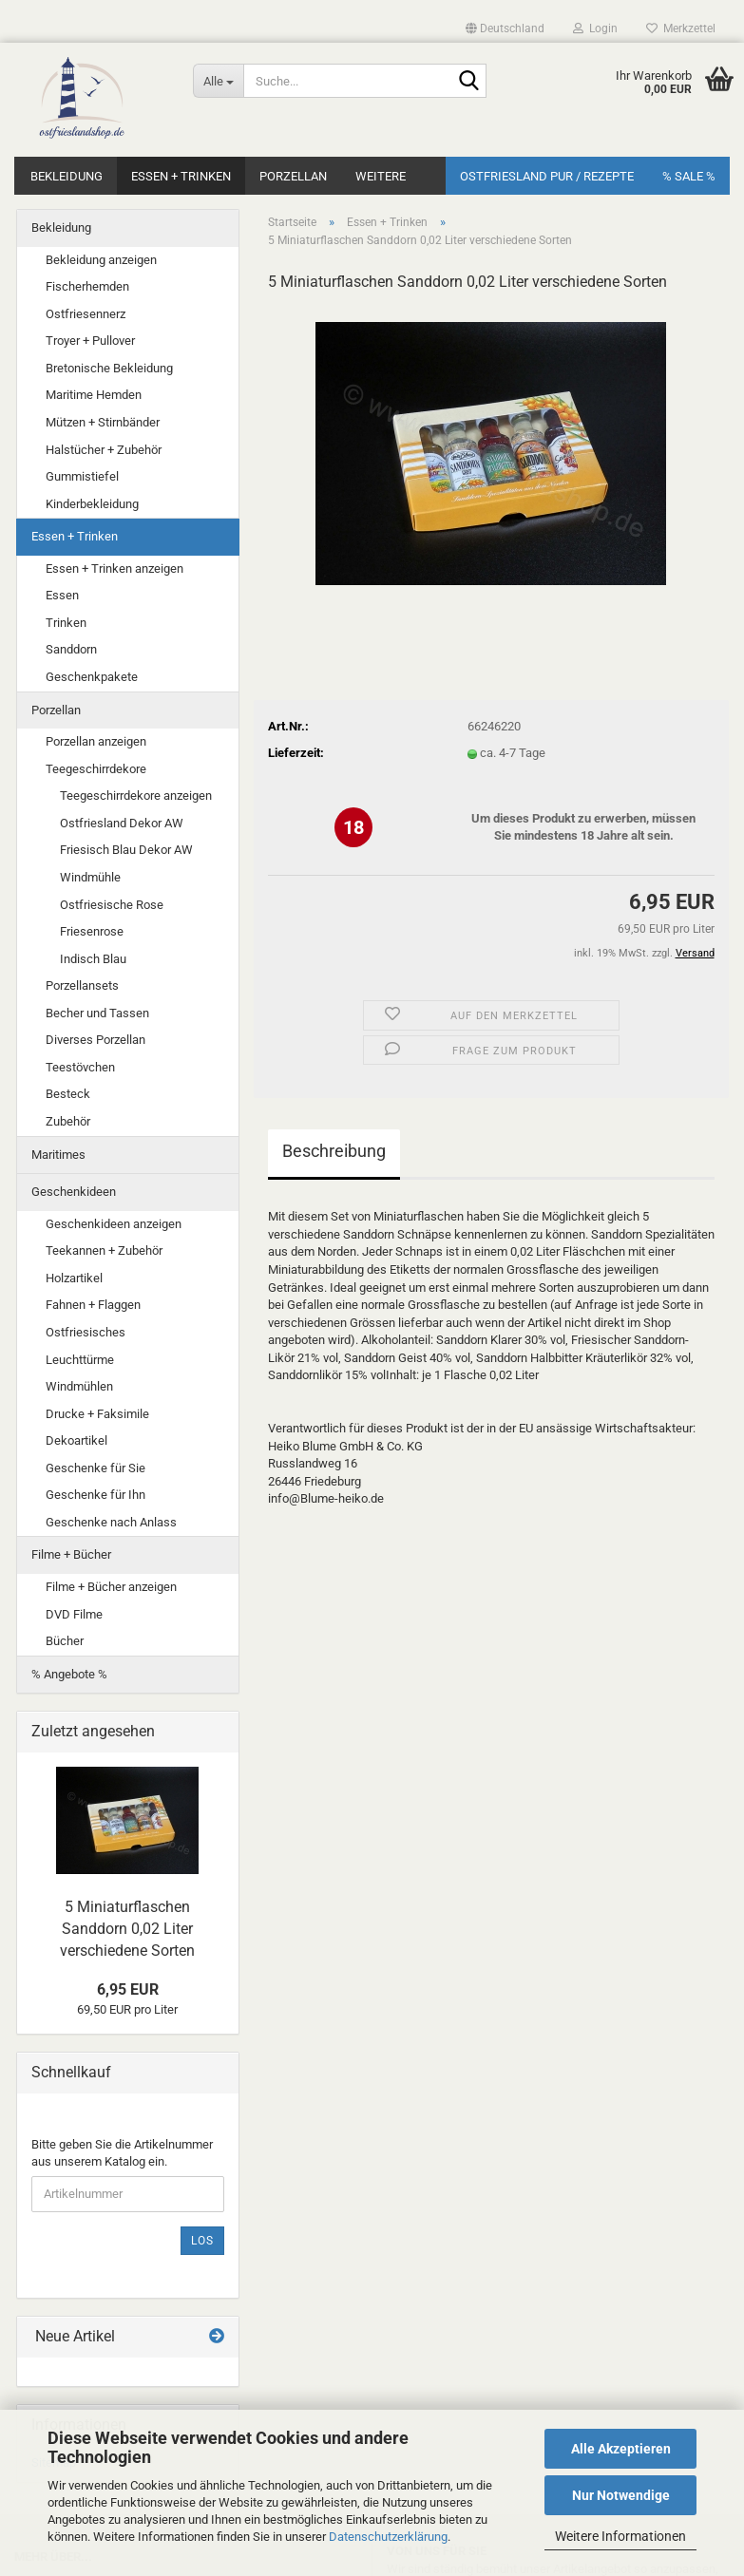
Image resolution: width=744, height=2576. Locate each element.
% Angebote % (69, 1674)
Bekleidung (66, 176)
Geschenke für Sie (95, 1468)
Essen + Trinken (181, 176)
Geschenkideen (73, 1191)
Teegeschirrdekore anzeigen (136, 795)
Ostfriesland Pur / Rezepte (547, 176)
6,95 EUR (128, 1989)
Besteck (68, 1094)
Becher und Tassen (97, 1013)
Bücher (65, 1641)
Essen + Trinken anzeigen (114, 568)
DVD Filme (74, 1614)
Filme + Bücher (71, 1554)
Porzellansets (82, 985)
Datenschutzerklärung (388, 2536)
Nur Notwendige (621, 2495)
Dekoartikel (76, 1440)
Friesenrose (92, 931)
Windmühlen (79, 1386)
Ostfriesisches (85, 1332)
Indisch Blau (93, 959)
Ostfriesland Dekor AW (121, 823)
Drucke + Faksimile (97, 1414)
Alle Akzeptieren (621, 2448)
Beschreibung (334, 1151)
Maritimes (58, 1154)
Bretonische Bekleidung (109, 368)
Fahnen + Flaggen (93, 1304)
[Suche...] (218, 81)
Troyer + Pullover (90, 340)
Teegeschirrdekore (96, 769)
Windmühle (90, 877)
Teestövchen (80, 1067)
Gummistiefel (82, 476)
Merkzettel (680, 28)
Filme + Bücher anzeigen (111, 1587)
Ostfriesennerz (85, 314)
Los (202, 2240)
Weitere (380, 176)
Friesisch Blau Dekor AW (126, 850)
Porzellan (293, 176)
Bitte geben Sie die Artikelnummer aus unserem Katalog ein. (122, 2153)
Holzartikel (74, 1278)
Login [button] (595, 28)
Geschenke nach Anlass (111, 1522)
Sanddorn (71, 649)
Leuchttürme (80, 1360)
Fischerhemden (87, 286)
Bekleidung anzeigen (101, 260)
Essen (62, 595)
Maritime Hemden (94, 395)
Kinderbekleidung (92, 504)
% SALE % (688, 176)
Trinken (66, 623)
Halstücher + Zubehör (104, 450)
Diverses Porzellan (95, 1039)
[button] (505, 28)
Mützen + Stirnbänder (103, 422)
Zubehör (68, 1121)
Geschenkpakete (92, 677)
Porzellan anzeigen (96, 741)
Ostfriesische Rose (111, 905)
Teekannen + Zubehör (104, 1250)
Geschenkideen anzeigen (113, 1224)
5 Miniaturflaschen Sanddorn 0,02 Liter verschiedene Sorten (127, 1929)
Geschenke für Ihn (95, 1494)
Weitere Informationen (620, 2536)
